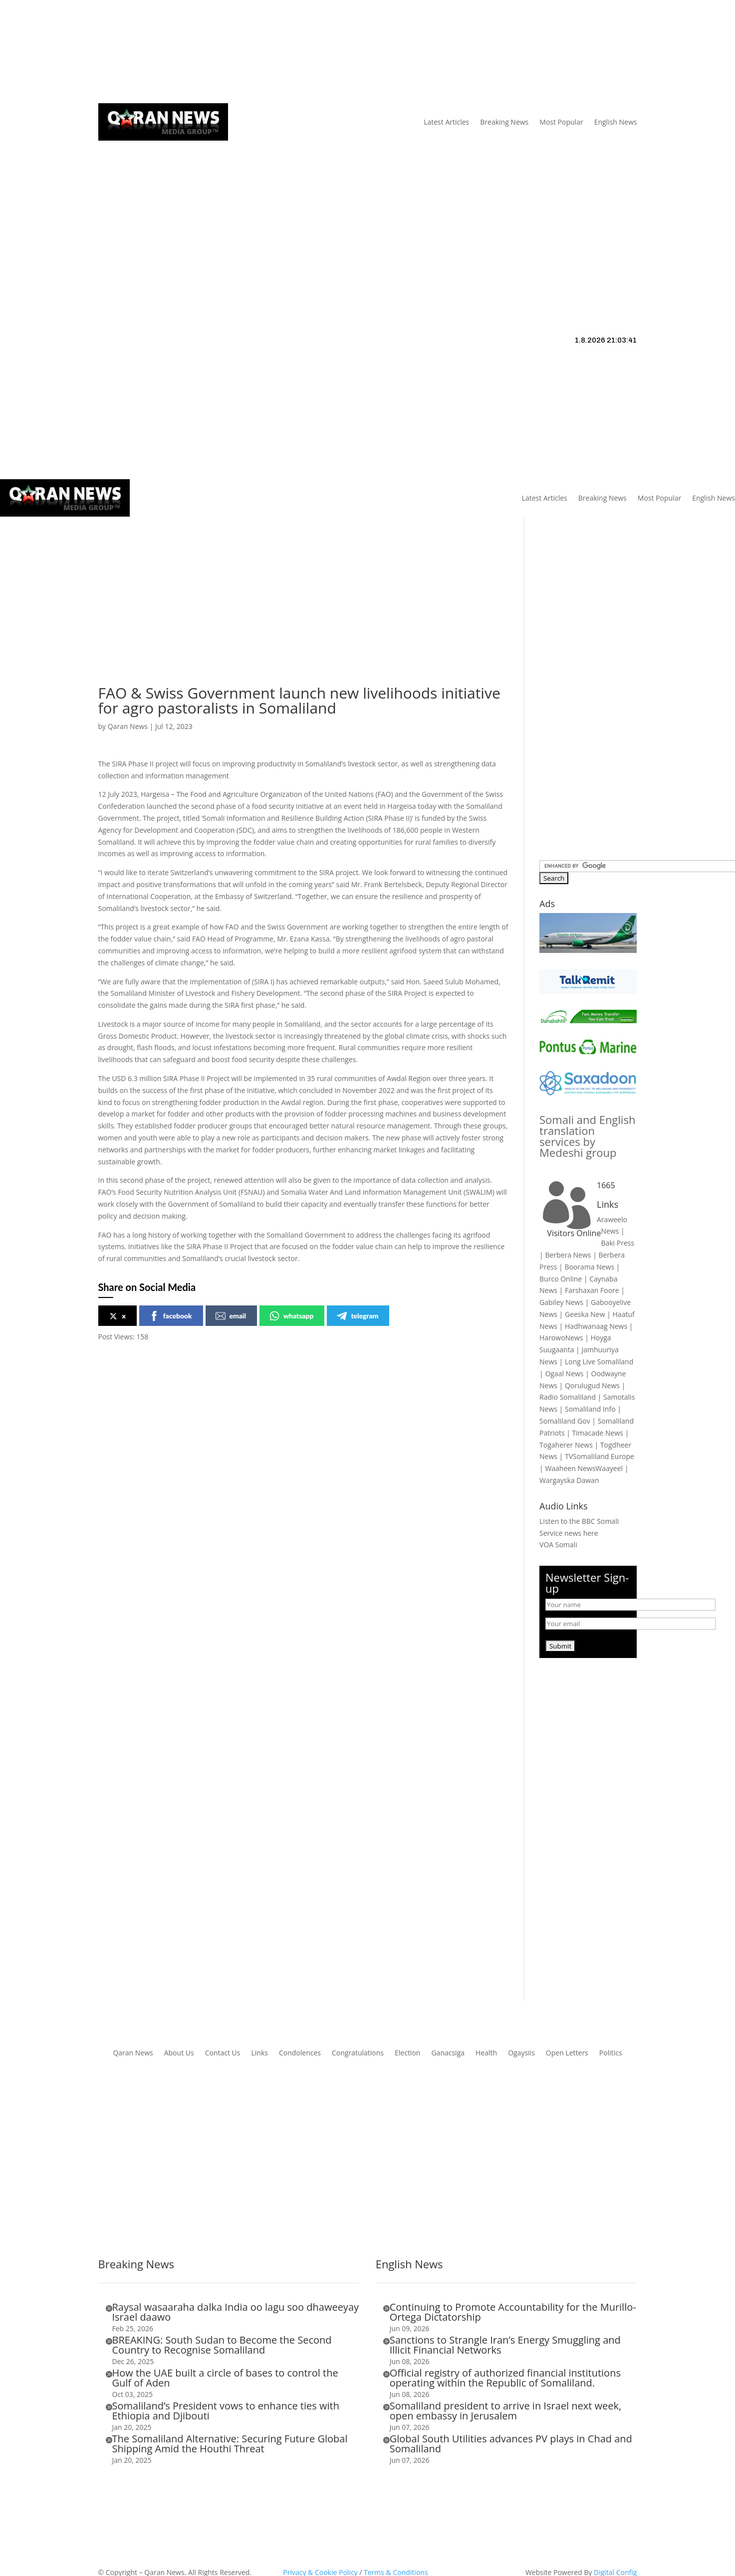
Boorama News (589, 1267)
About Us (209, 52)
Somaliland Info (590, 1409)
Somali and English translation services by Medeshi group (587, 1136)
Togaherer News (566, 1445)
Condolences (300, 2053)
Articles (161, 52)
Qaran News (118, 52)
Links (243, 52)
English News (615, 122)
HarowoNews (561, 1337)
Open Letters (567, 2053)
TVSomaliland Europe (599, 1456)
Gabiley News (561, 1302)
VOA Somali (558, 1544)
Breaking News (504, 122)
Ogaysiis (521, 2053)
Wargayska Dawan (569, 1480)
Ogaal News (564, 1373)
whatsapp (291, 1316)
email (231, 1316)
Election (407, 2053)
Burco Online (560, 1279)
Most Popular (561, 122)
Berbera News (568, 1255)
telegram (357, 1316)
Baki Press (617, 1243)
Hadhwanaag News (596, 1326)
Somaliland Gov (564, 1421)
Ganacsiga (448, 2053)
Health (486, 2053)
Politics (610, 2053)
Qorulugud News (592, 1385)
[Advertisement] (367, 216)
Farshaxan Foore (592, 1290)
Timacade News (597, 1433)
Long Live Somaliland (599, 1361)
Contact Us (280, 52)
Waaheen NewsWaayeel (584, 1468)
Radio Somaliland (567, 1397)
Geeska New (585, 1314)
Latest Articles (446, 122)
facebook (170, 1316)
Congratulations (358, 2053)
